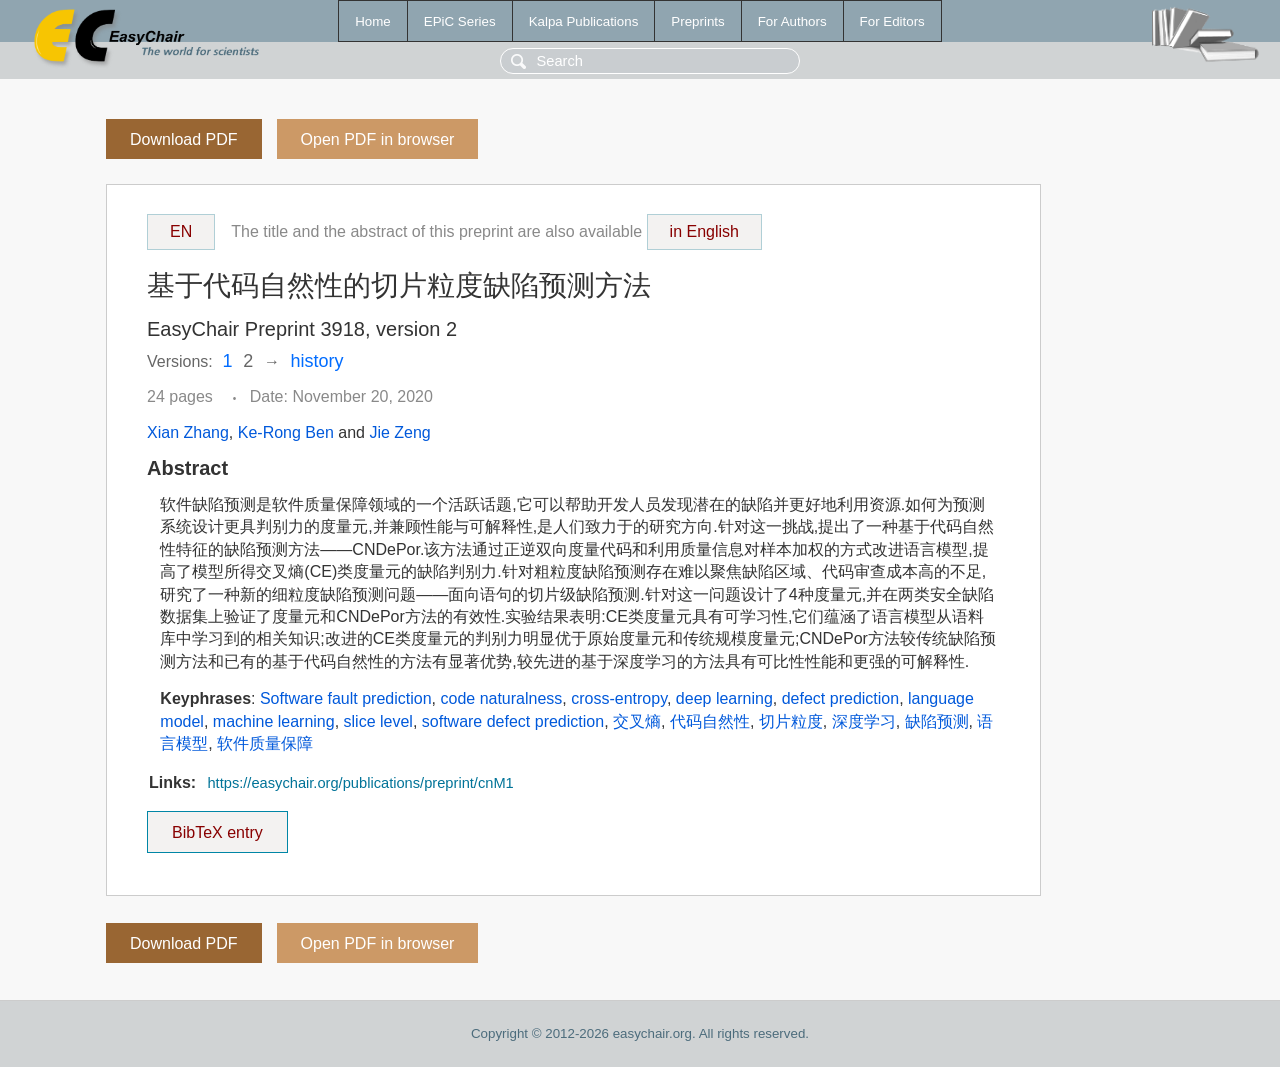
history (317, 361)
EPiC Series (460, 21)
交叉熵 (637, 721)
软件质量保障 (265, 743)
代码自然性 (710, 721)
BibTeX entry (217, 826)
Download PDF (184, 139)
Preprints (697, 21)
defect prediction (840, 698)
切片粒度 (791, 721)
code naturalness (501, 698)
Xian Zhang (188, 432)
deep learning (724, 698)
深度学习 (864, 721)
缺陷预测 (937, 721)
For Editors (892, 21)
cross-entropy (619, 698)
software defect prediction (513, 721)
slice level (378, 721)
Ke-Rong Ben (286, 432)
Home (373, 21)
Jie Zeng (399, 432)
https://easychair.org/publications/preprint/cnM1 (360, 783)
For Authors (792, 21)
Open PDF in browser (378, 139)
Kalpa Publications (584, 21)
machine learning (274, 721)
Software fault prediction (346, 698)
